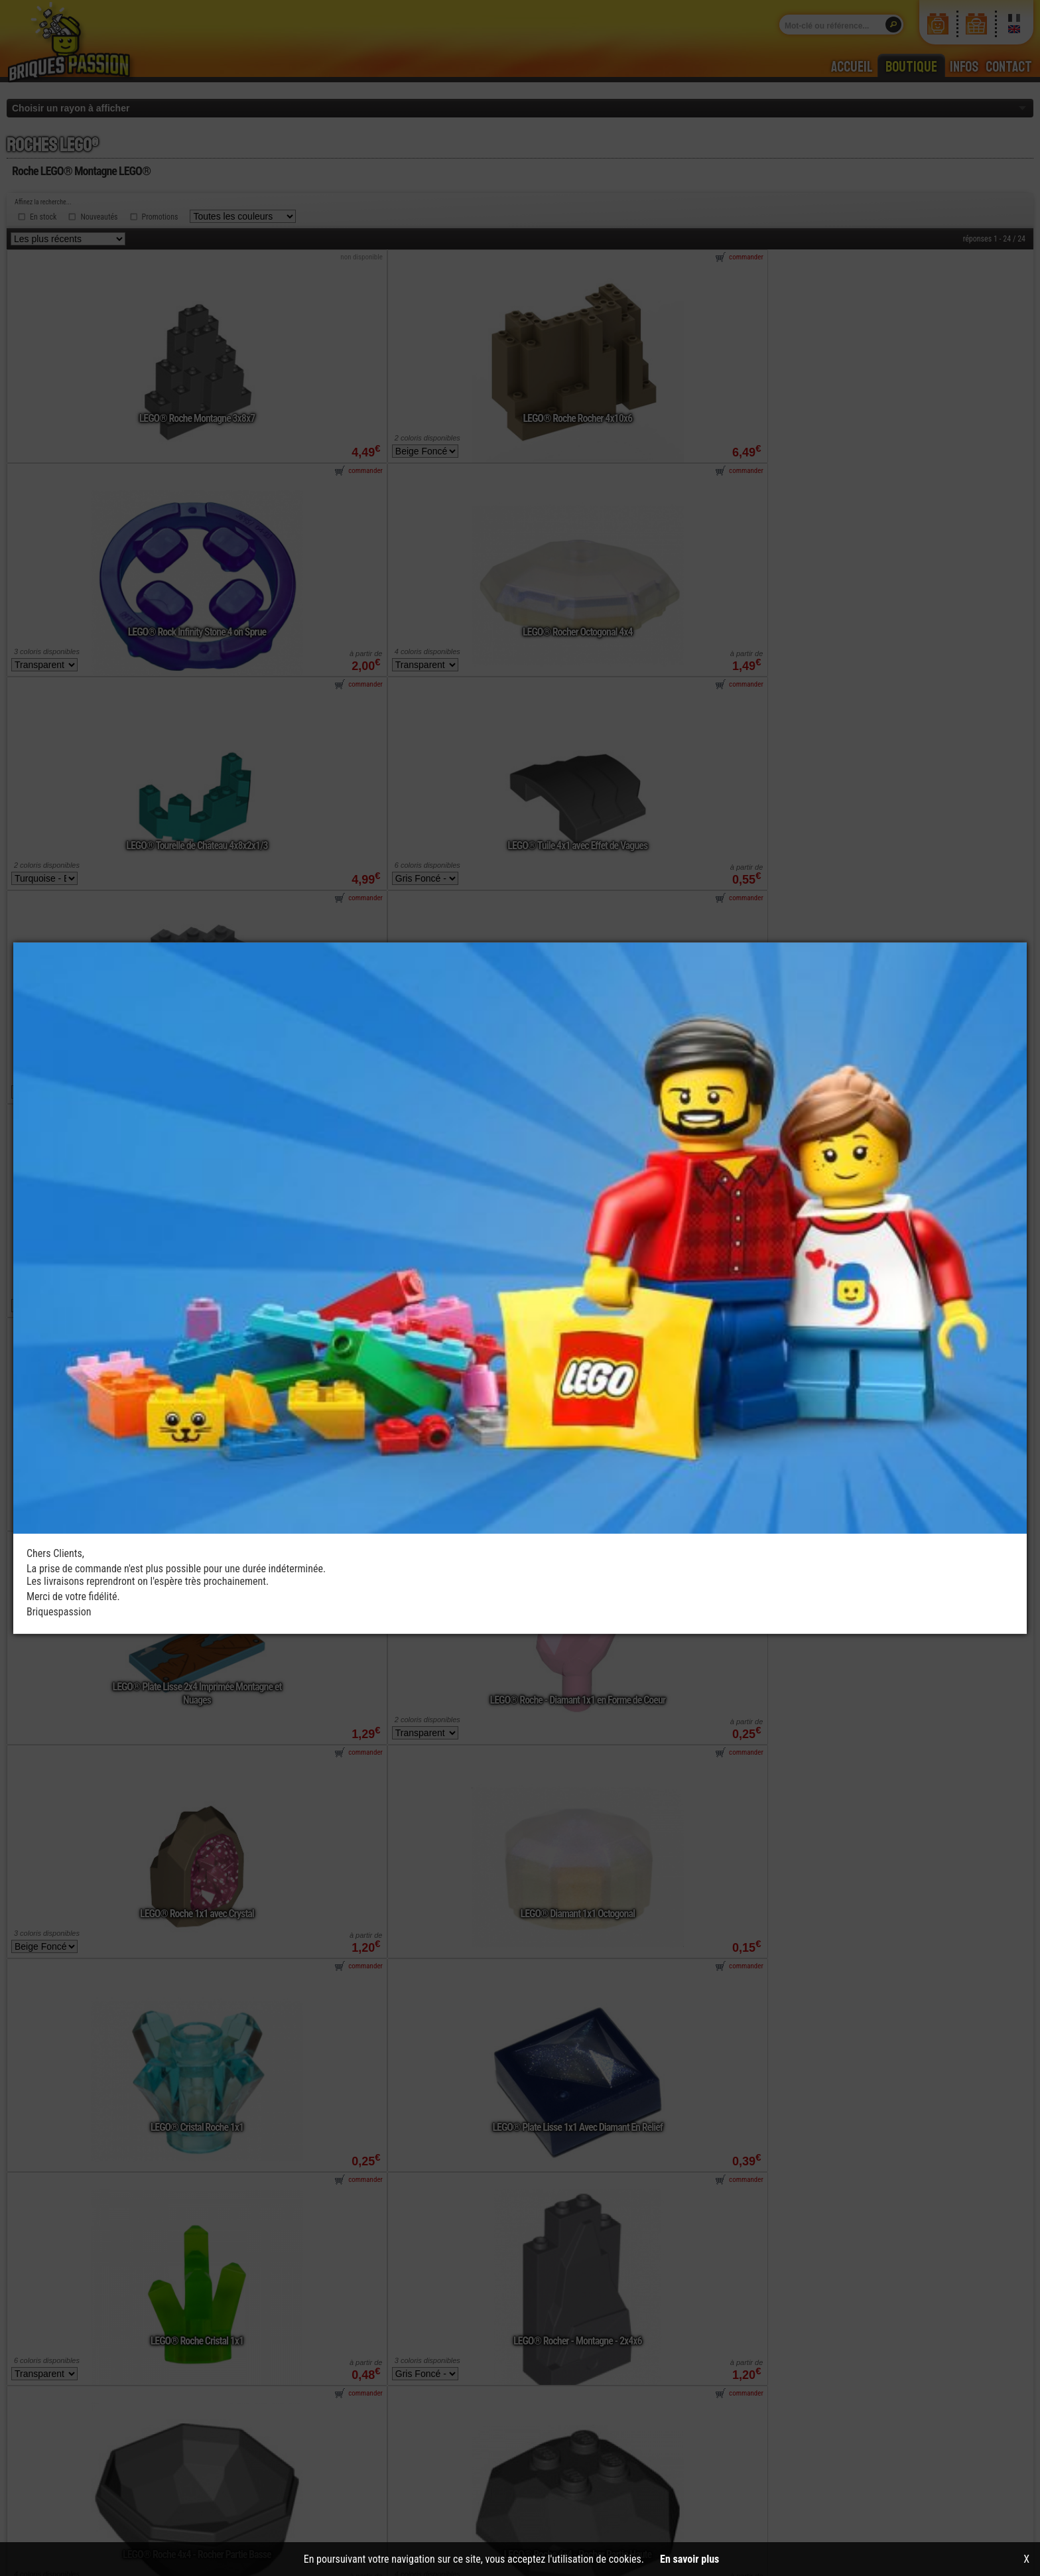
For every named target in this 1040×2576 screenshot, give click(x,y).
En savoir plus (689, 2559)
